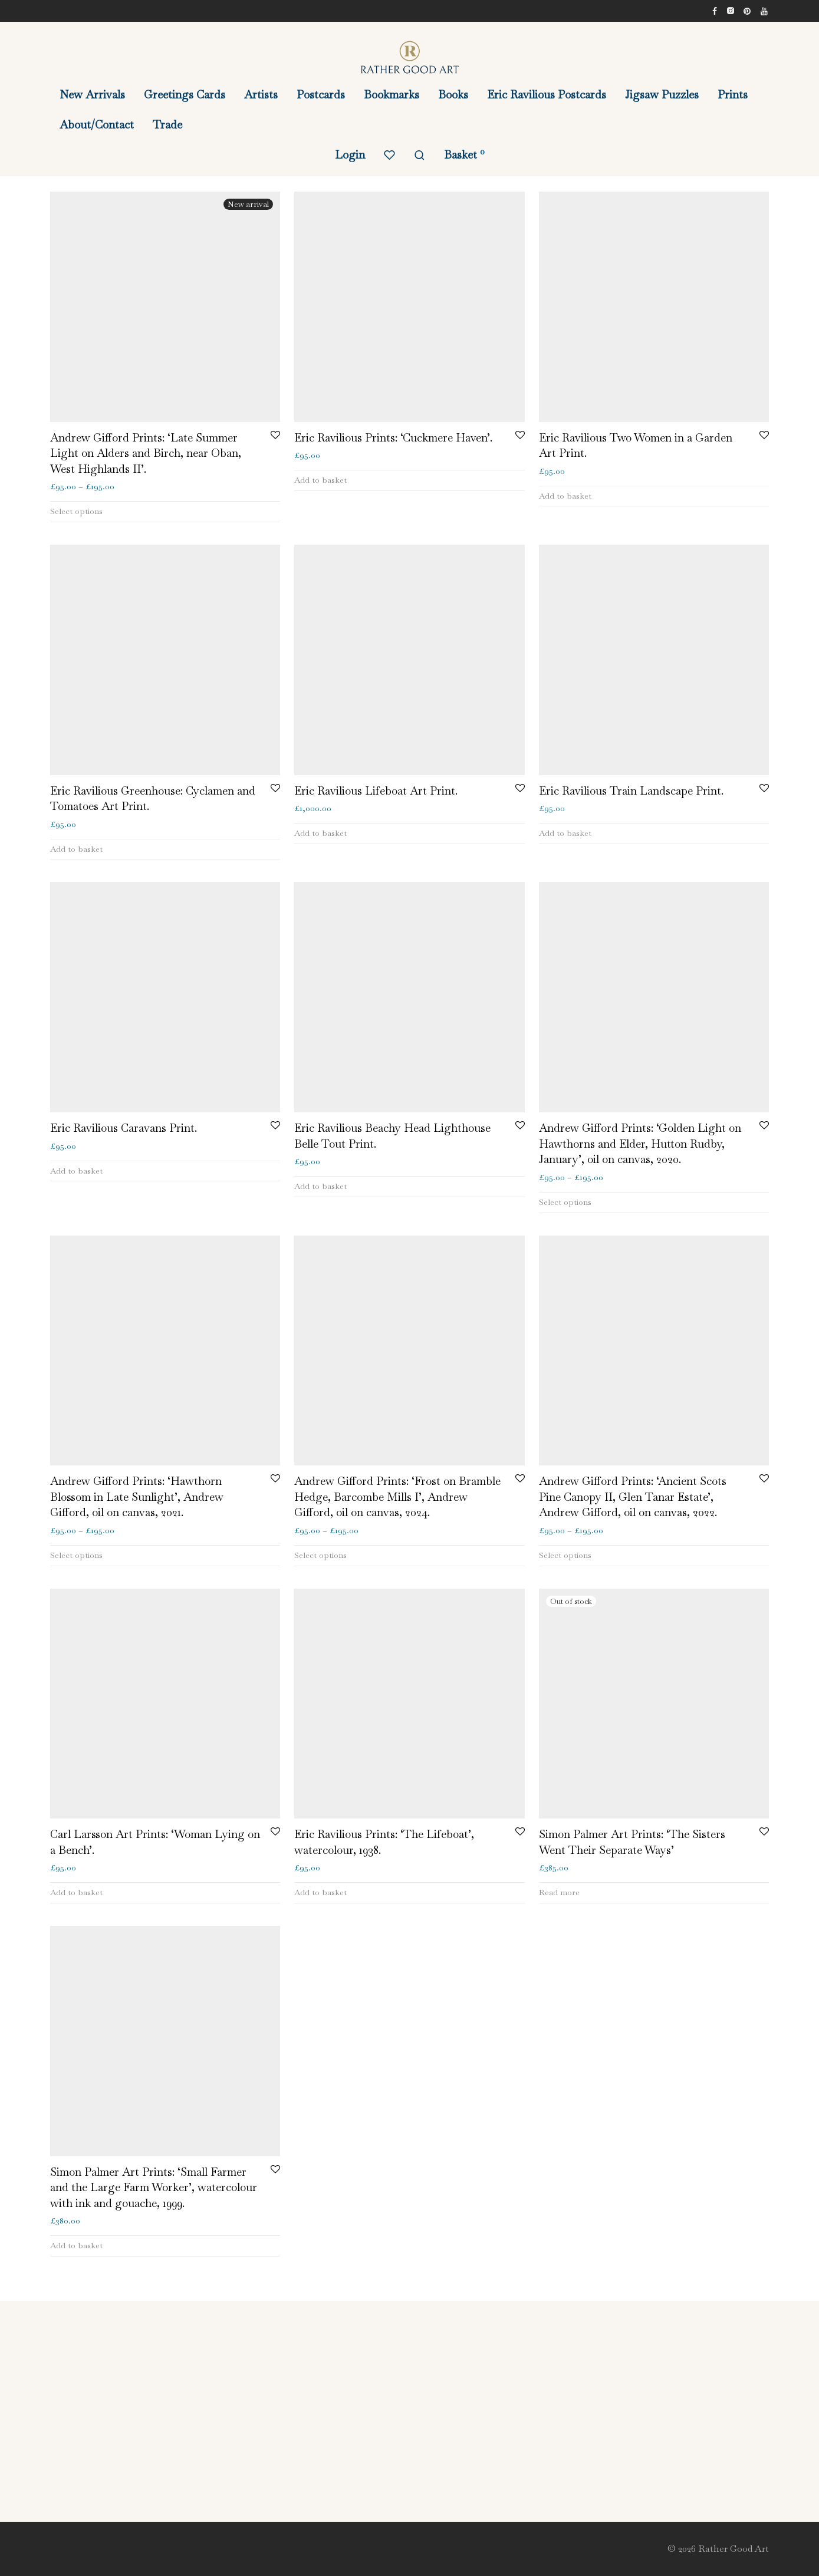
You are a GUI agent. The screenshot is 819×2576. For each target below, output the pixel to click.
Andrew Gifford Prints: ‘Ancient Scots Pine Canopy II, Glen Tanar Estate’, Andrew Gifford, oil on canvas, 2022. (632, 1497)
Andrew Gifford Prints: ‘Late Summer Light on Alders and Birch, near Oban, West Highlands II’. (145, 453)
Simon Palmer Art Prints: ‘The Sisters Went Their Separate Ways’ (632, 1842)
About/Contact (97, 124)
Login (350, 154)
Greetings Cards (184, 94)
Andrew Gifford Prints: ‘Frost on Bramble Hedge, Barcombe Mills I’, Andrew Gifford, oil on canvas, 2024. (397, 1497)
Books (453, 94)
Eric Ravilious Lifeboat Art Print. (376, 790)
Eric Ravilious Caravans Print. (123, 1128)
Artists (261, 94)
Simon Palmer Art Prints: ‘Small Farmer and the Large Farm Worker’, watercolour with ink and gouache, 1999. (153, 2188)
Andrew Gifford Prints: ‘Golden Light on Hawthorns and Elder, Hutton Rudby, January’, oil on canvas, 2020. (640, 1144)
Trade (167, 124)
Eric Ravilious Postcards (546, 94)
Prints (733, 94)
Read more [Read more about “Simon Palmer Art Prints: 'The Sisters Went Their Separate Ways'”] (559, 1892)
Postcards (321, 94)
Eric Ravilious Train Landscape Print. (631, 790)
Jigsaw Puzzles (662, 94)
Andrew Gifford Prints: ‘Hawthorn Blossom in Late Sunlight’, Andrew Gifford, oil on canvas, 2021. (136, 1497)
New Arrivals (92, 94)
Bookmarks (391, 94)
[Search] (419, 155)
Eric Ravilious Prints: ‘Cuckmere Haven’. (393, 437)
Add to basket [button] (320, 480)
